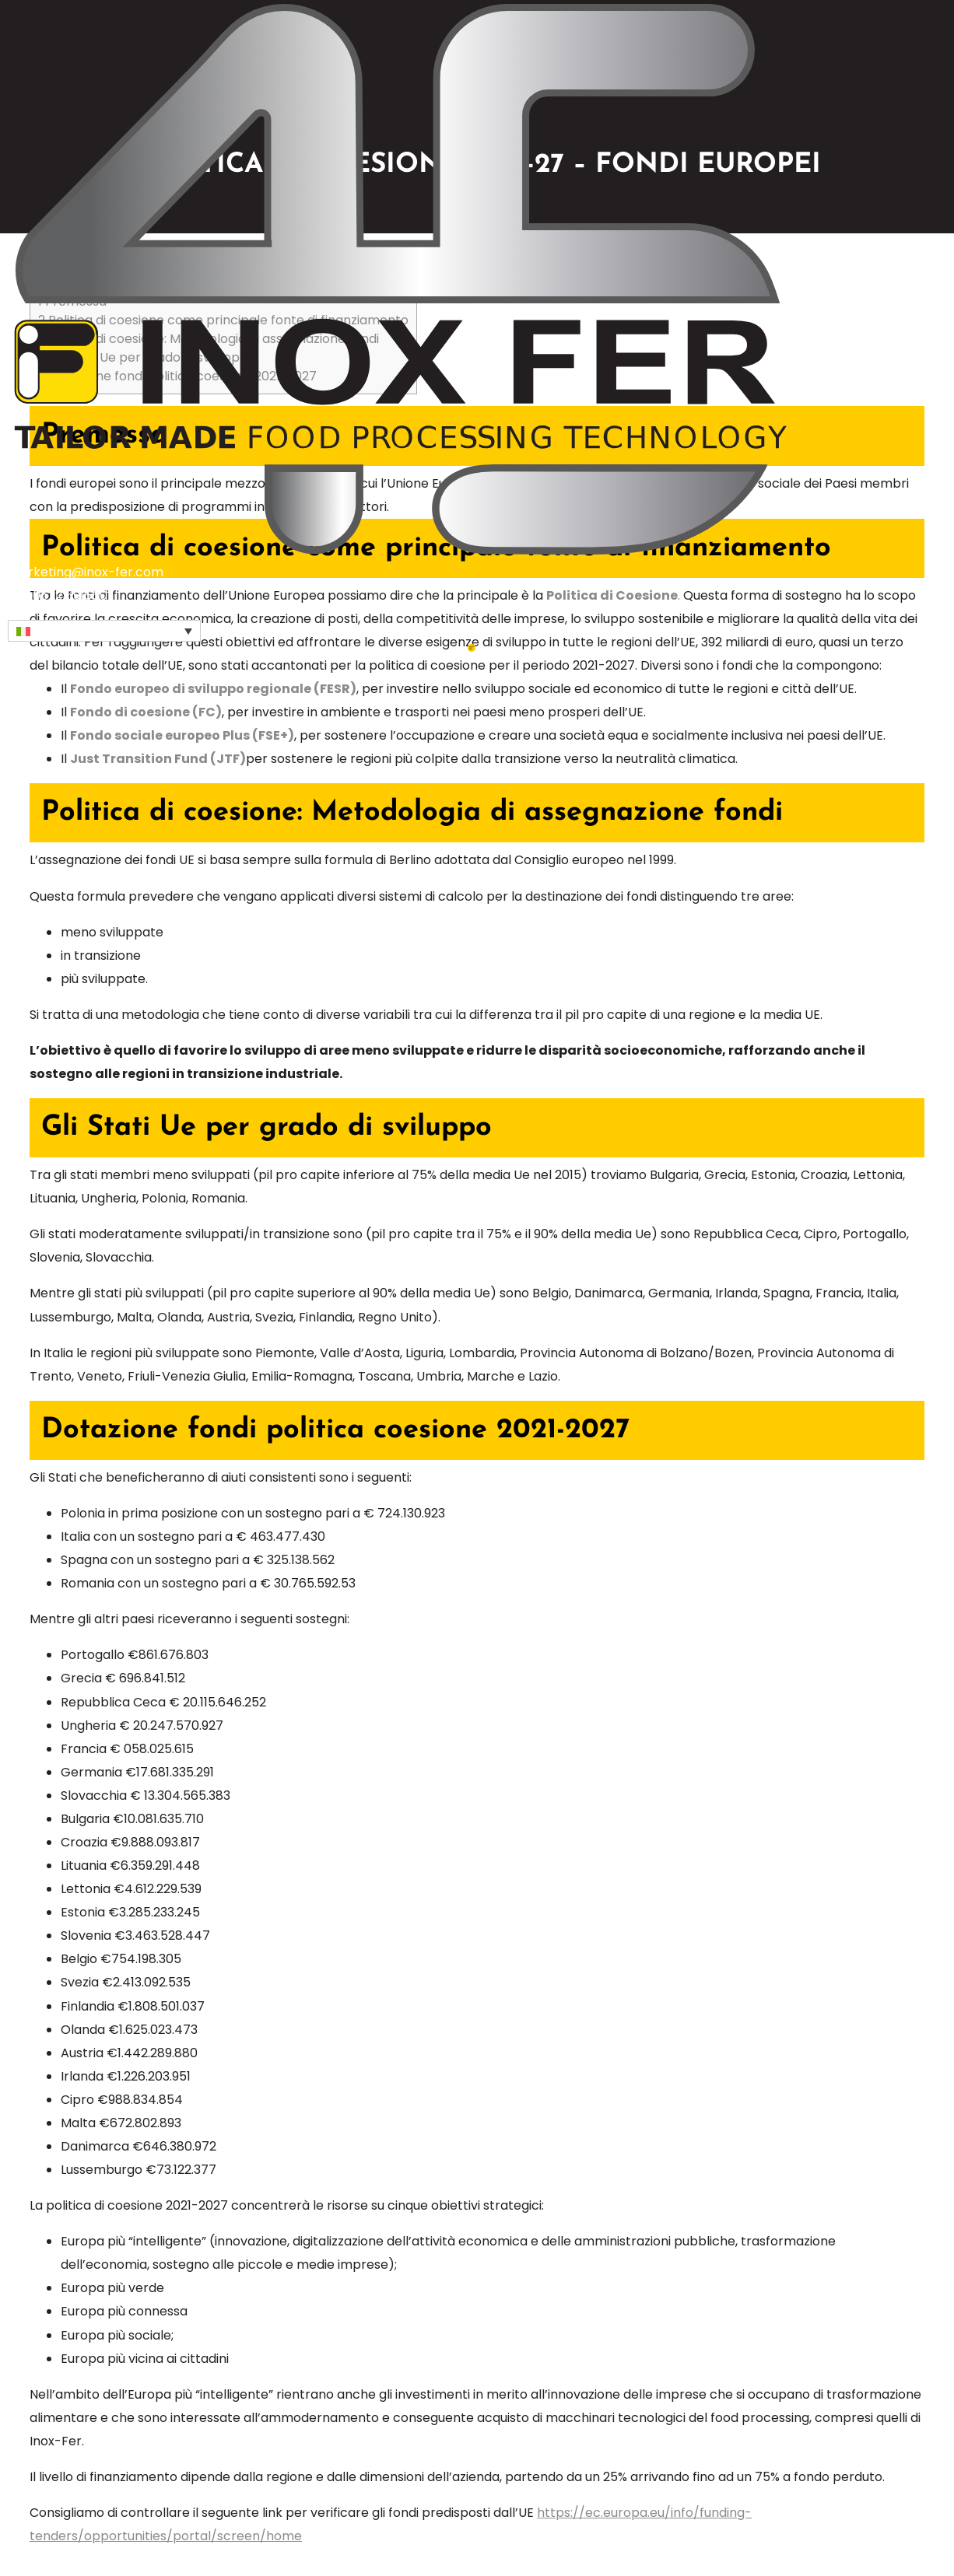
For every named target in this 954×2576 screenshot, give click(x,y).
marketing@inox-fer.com (85, 572)
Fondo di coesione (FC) (146, 712)
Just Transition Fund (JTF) (158, 759)
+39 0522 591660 (57, 595)
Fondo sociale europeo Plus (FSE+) (182, 735)
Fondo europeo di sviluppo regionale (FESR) (213, 689)
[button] (104, 631)
